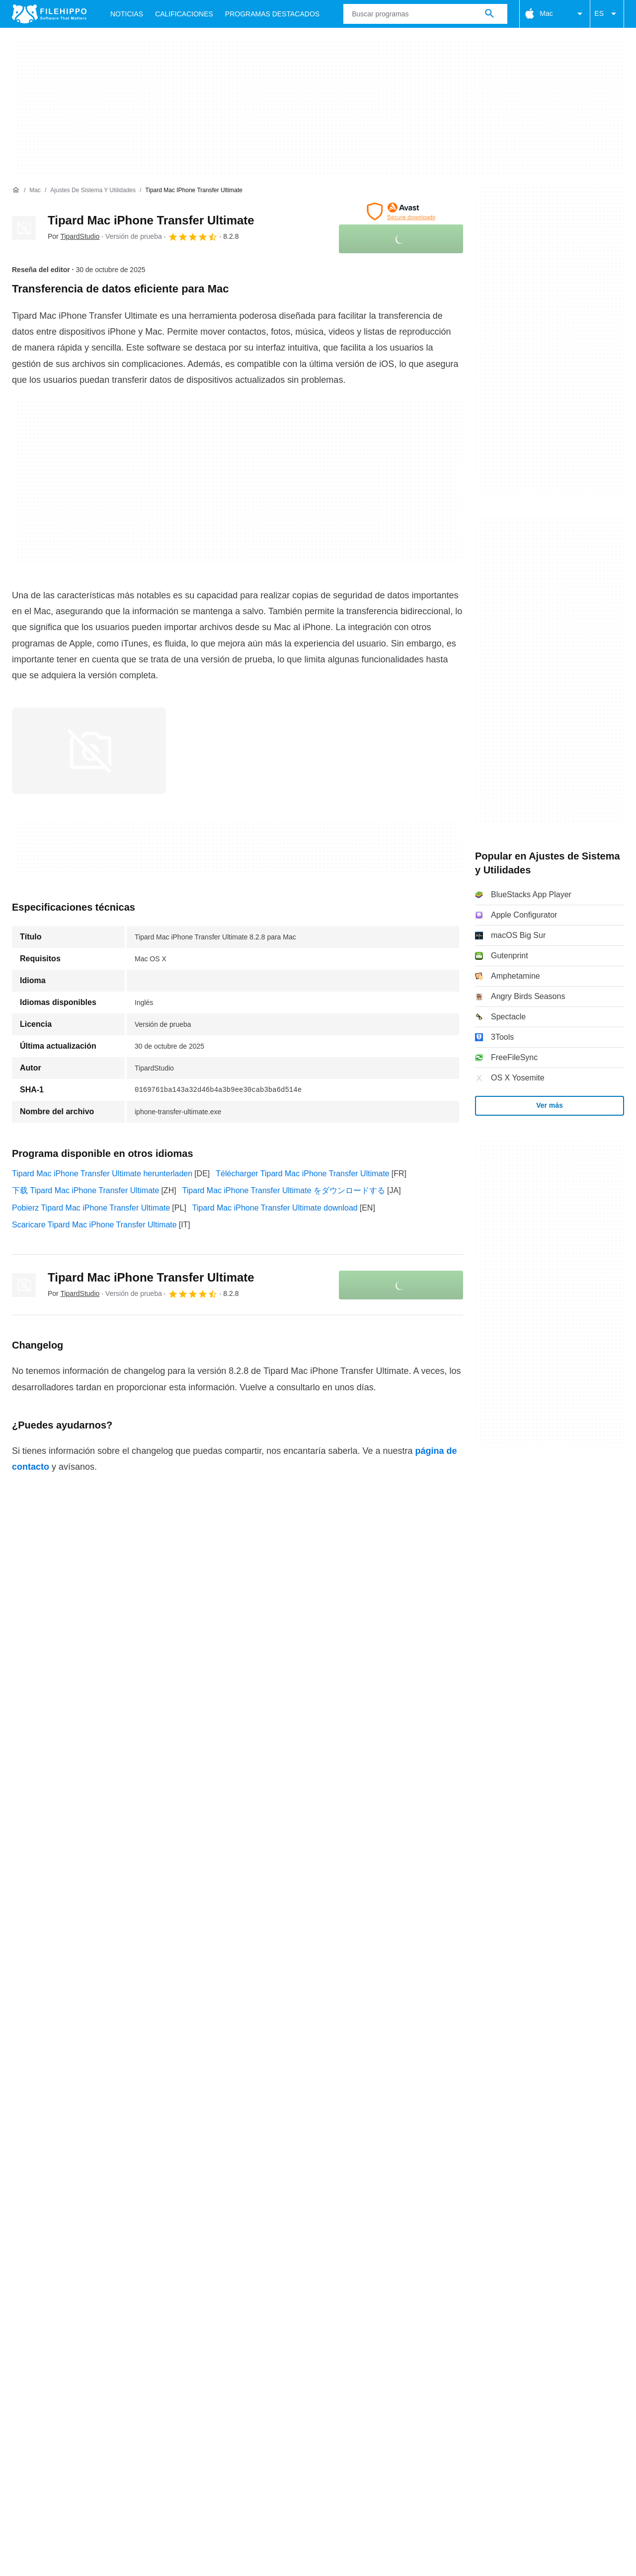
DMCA (365, 2146)
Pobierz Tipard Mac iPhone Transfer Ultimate (91, 1208)
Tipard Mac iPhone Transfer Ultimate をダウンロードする (283, 1190)
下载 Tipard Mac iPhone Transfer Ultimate (85, 1190)
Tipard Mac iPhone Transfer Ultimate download (275, 1208)
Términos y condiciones (53, 2146)
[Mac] (35, 190)
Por (73, 236)
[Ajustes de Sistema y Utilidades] (93, 190)
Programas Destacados (272, 14)
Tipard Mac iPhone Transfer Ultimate (151, 220)
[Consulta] (425, 14)
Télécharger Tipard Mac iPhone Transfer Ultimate (302, 1173)
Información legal (309, 2146)
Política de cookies (142, 2146)
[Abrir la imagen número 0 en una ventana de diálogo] (89, 751)
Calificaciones (184, 14)
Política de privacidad (227, 2146)
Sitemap (171, 2126)
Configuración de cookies (435, 2146)
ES (607, 14)
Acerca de (30, 2126)
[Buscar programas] (489, 14)
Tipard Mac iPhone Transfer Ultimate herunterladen (102, 1173)
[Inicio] (16, 190)
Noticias (126, 14)
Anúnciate (125, 2126)
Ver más (549, 1105)
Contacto (77, 2126)
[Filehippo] (49, 14)
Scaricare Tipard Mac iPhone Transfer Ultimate (94, 1224)
